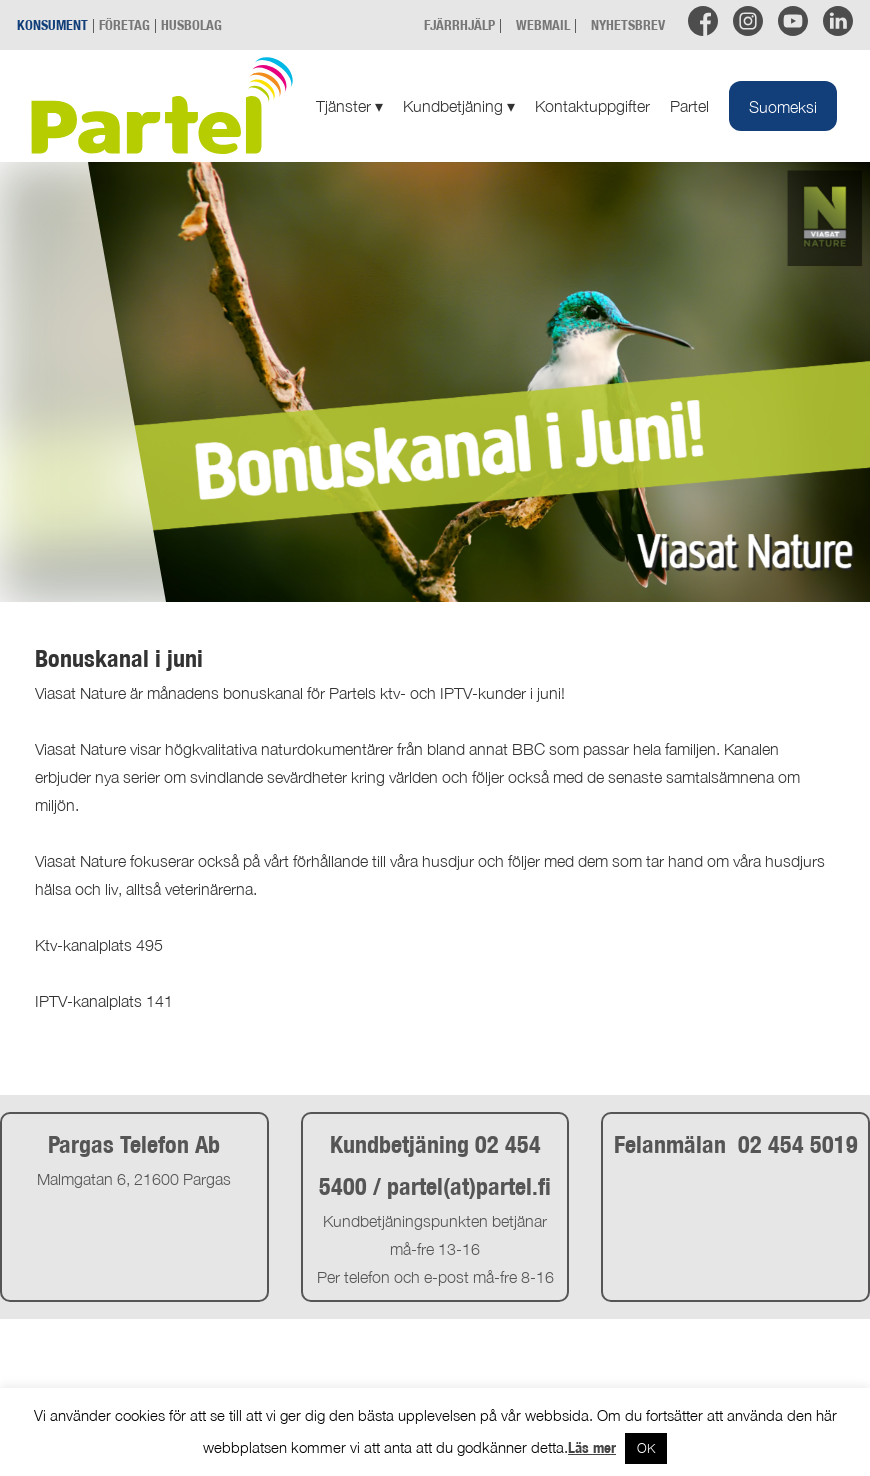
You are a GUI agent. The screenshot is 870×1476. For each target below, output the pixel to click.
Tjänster (349, 106)
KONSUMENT (52, 24)
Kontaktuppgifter (592, 106)
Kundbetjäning (459, 106)
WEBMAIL (543, 24)
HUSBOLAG (191, 24)
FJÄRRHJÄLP (459, 24)
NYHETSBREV (628, 24)
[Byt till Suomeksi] (783, 106)
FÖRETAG (124, 24)
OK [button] (646, 1448)
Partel (689, 106)
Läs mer (592, 1447)
